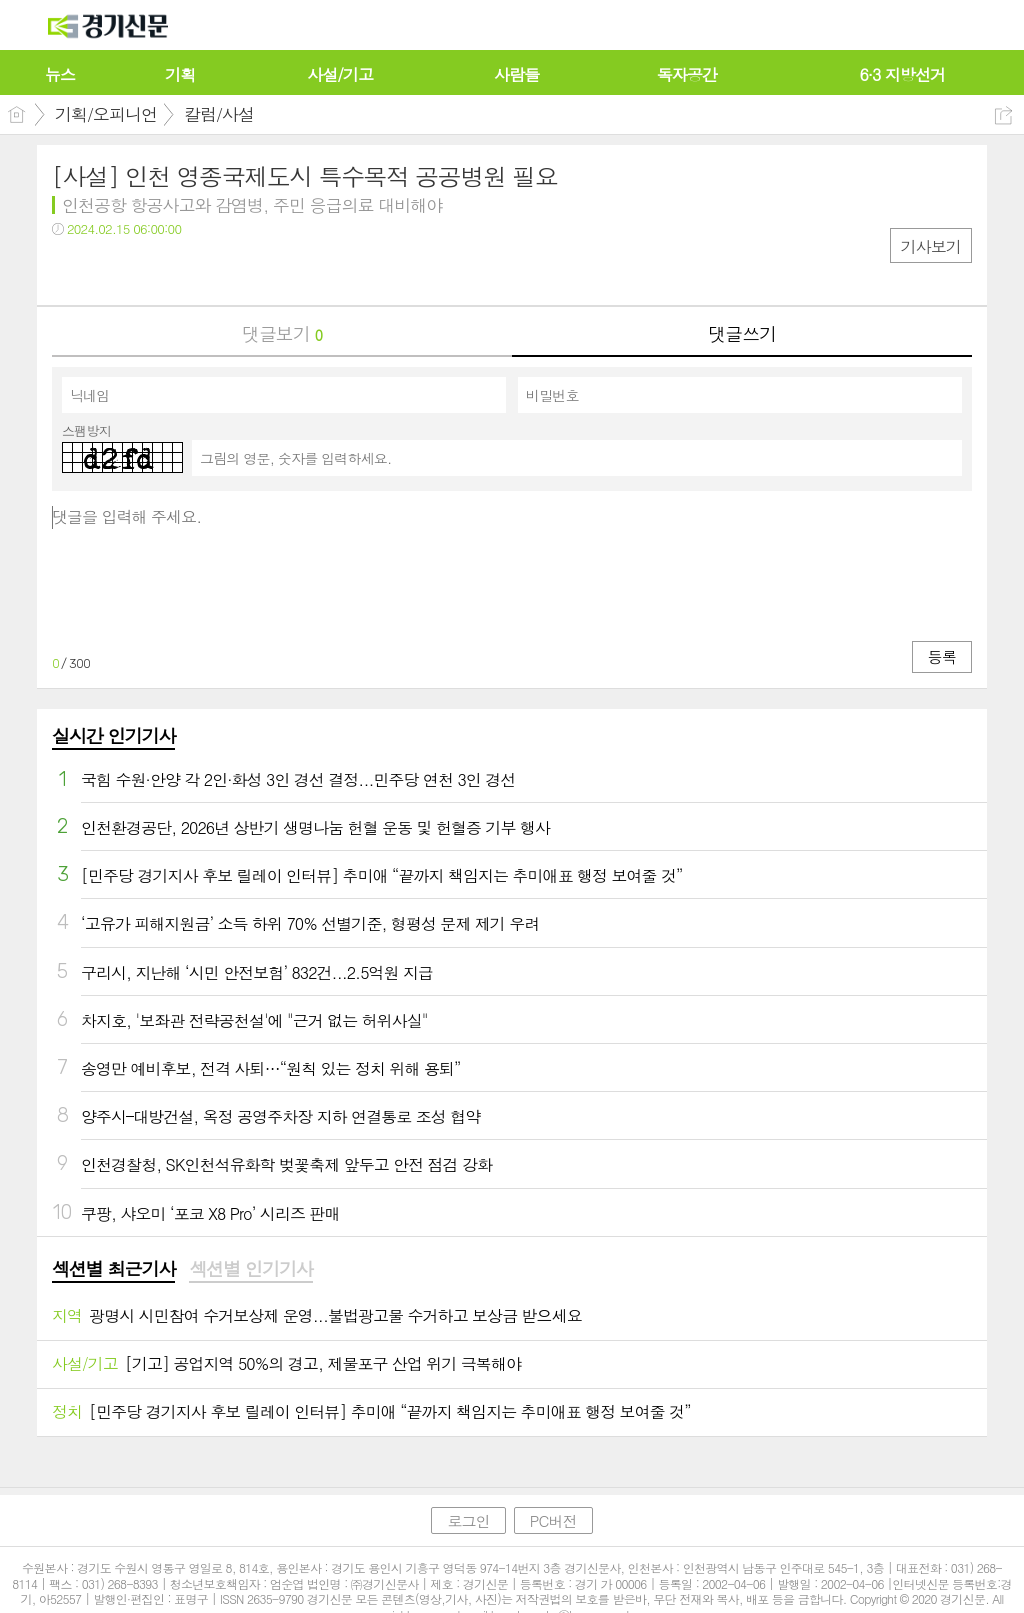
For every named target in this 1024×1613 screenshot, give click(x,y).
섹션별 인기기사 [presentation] (250, 1269)
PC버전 (553, 1520)
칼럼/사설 (219, 114)
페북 (69, 270)
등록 (942, 656)
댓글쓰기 (742, 333)
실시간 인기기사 (113, 735)
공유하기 (1003, 115)
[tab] (113, 1270)
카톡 (149, 270)
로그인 (468, 1520)
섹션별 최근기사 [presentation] (113, 1269)
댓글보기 (282, 333)
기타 (189, 270)
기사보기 (931, 246)
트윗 (109, 270)
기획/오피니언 (106, 114)
